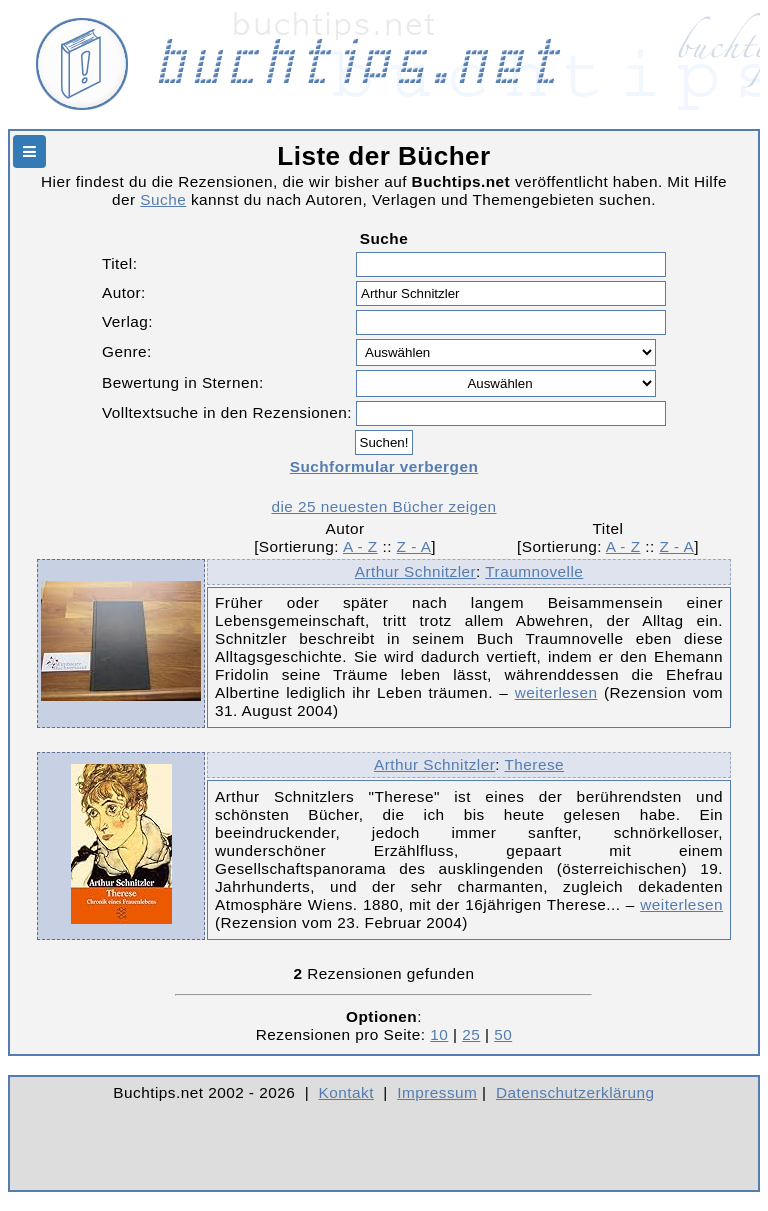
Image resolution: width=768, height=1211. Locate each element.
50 (503, 1034)
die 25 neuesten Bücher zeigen (383, 506)
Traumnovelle (534, 571)
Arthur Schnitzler (415, 571)
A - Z (360, 546)
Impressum (437, 1092)
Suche (163, 199)
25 (471, 1034)
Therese (535, 764)
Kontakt (346, 1092)
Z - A (414, 546)
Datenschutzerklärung (575, 1092)
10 (439, 1034)
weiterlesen (556, 692)
